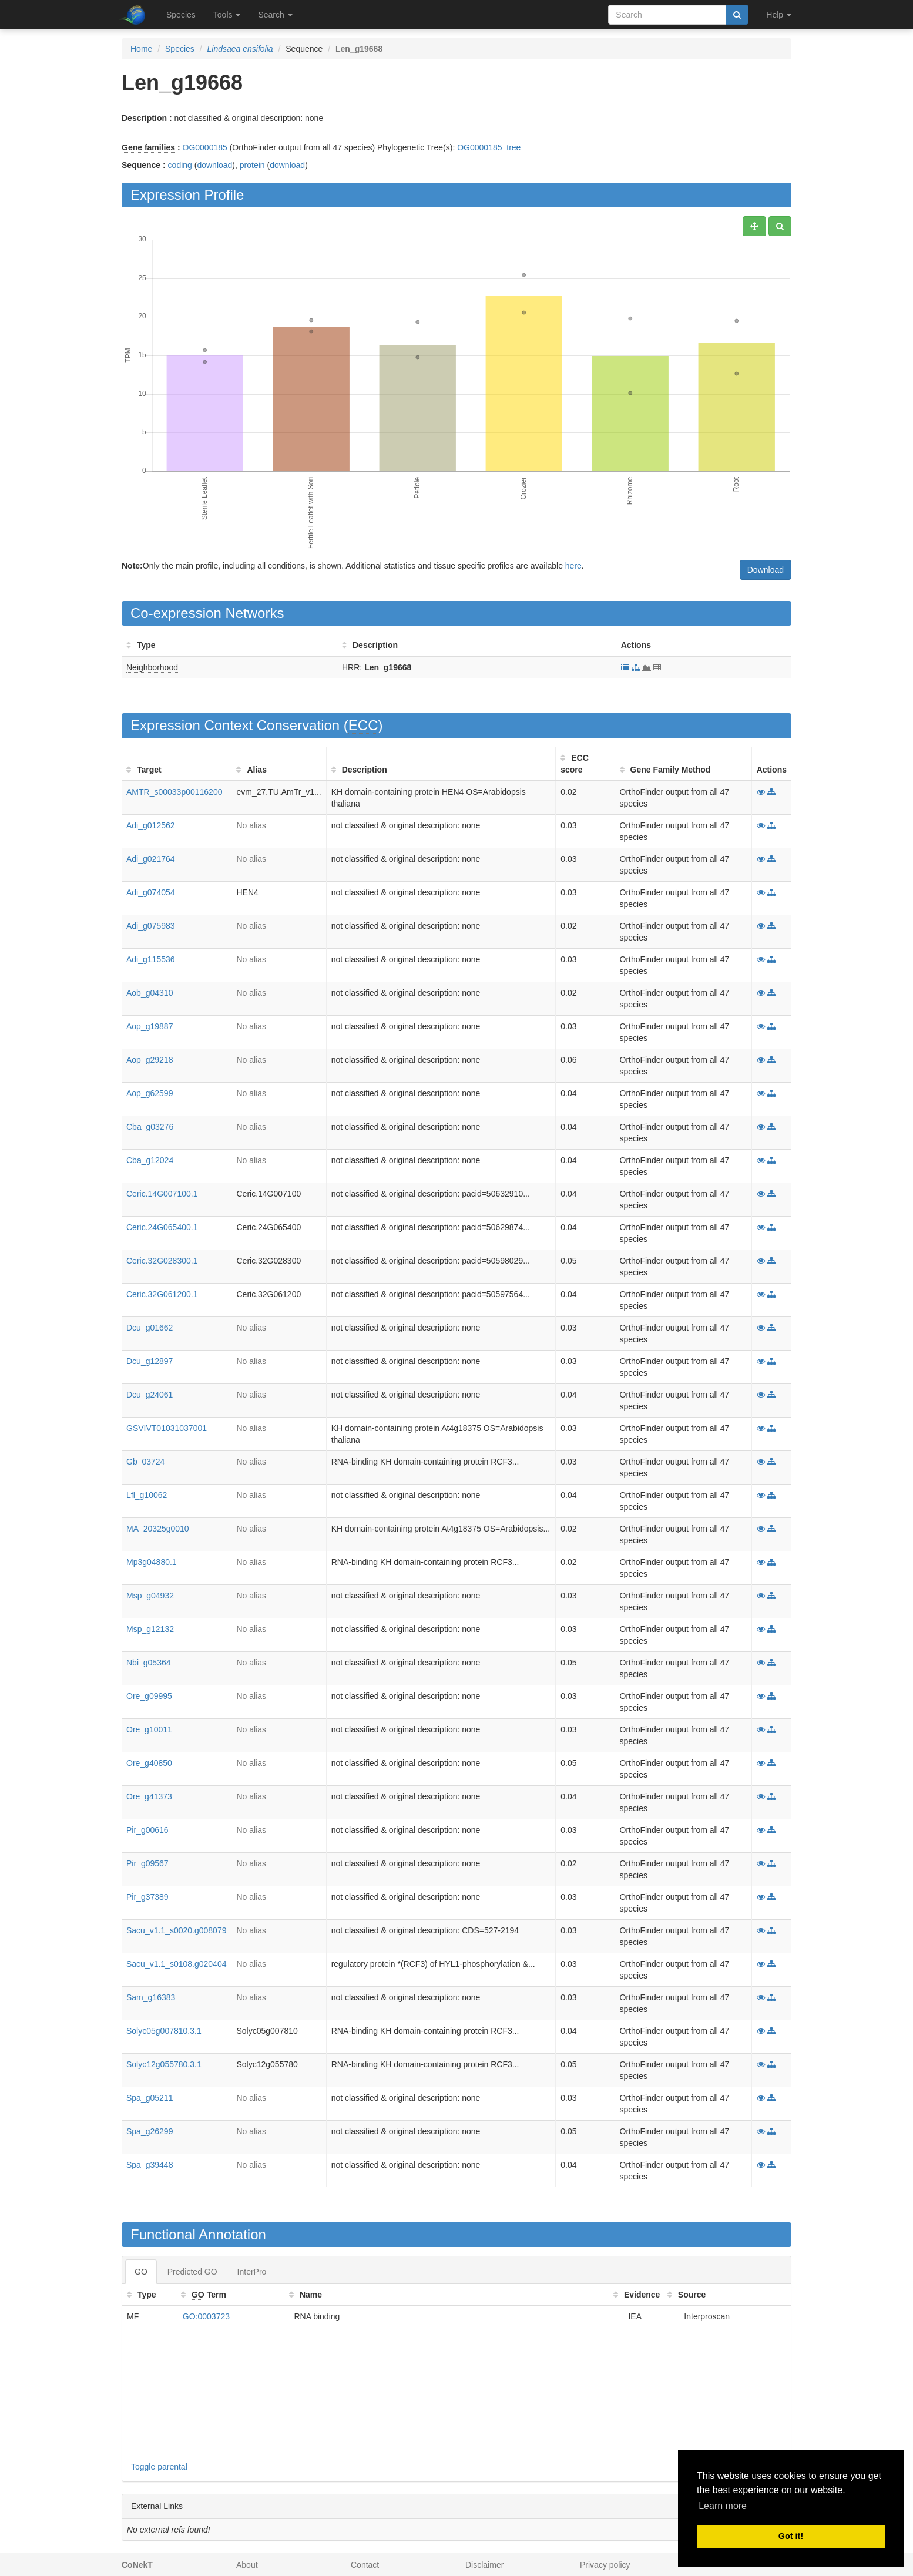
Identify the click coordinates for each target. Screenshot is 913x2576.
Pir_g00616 (147, 1830)
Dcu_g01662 (149, 1327)
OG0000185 (205, 147)
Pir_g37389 (147, 1897)
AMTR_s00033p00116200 (174, 792)
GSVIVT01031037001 (166, 1428)
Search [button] (275, 14)
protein (252, 165)
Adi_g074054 (150, 892)
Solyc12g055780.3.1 (164, 2064)
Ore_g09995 (149, 1696)
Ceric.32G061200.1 (161, 1294)
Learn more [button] (723, 2506)
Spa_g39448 (149, 2164)
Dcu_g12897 (149, 1361)
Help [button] (778, 14)
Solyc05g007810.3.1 (164, 2031)
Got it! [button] (790, 2536)
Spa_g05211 (149, 2098)
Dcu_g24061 (149, 1394)
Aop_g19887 (149, 1026)
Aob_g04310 (149, 993)
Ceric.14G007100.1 (161, 1193)
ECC (363, 725)
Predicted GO (192, 2271)
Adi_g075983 (150, 926)
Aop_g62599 (149, 1093)
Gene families (148, 147)
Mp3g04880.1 (151, 1562)
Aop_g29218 (149, 1059)
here (573, 565)
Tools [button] (227, 14)
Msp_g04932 (150, 1595)
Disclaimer (484, 2565)
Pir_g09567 (147, 1863)
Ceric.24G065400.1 (161, 1227)
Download (765, 570)
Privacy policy (605, 2565)
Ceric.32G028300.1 (161, 1260)
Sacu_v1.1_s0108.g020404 (176, 1964)
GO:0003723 (206, 2316)
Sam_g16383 (150, 1997)
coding (180, 165)
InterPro (252, 2271)
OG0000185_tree (489, 147)
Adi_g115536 (150, 959)
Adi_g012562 (150, 825)
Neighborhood (152, 667)
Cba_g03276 (149, 1126)
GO (141, 2271)
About (247, 2565)
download (214, 165)
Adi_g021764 (150, 859)
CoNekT (137, 2565)
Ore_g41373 (149, 1796)
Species (181, 14)
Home (141, 48)
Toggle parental (159, 2466)
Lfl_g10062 (146, 1495)
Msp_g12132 (150, 1629)
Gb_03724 (145, 1461)
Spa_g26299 (149, 2131)
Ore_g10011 (149, 1729)
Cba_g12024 (149, 1160)
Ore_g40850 (149, 1763)
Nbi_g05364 (148, 1662)
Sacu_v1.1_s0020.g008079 (176, 1930)
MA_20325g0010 (157, 1528)
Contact (365, 2565)
